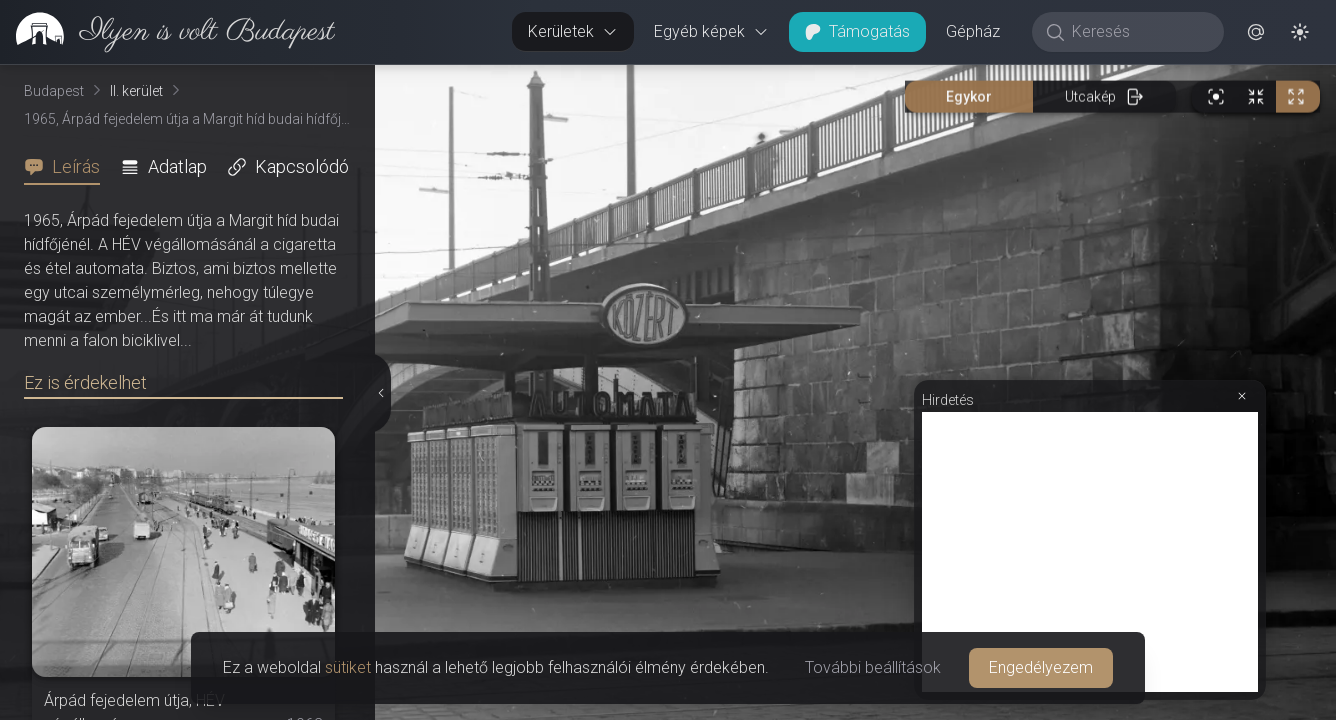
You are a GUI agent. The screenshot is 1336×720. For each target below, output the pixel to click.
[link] (167, 32)
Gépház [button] (973, 31)
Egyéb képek (711, 31)
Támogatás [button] (857, 31)
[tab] (68, 167)
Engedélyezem (1041, 667)
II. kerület (136, 91)
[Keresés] (1138, 32)
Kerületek (573, 31)
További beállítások (873, 667)
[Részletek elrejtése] (382, 393)
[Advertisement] (1090, 552)
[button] (1256, 32)
